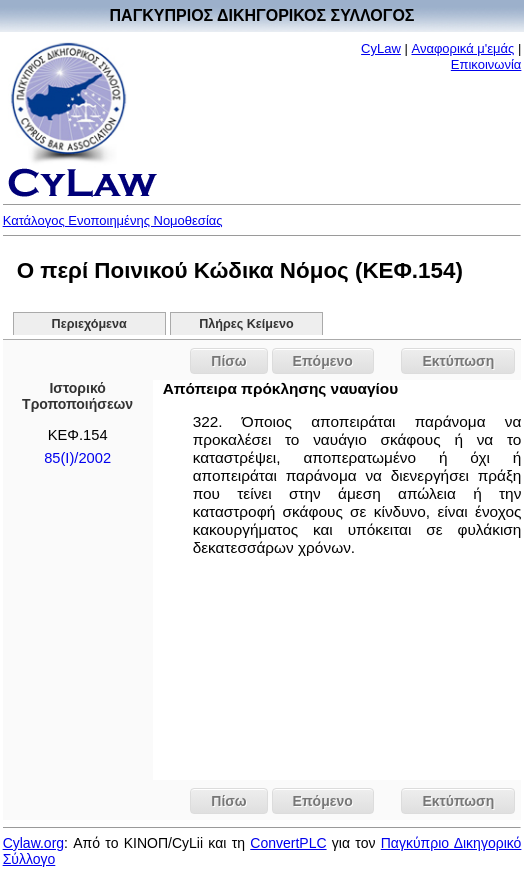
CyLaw (381, 48)
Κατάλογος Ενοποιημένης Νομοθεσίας (113, 220)
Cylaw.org (33, 843)
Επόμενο (323, 361)
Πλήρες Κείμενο (246, 324)
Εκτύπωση (458, 361)
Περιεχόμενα (89, 324)
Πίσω (228, 361)
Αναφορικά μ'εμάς (462, 48)
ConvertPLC (288, 843)
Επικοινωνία (486, 64)
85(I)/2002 (77, 458)
